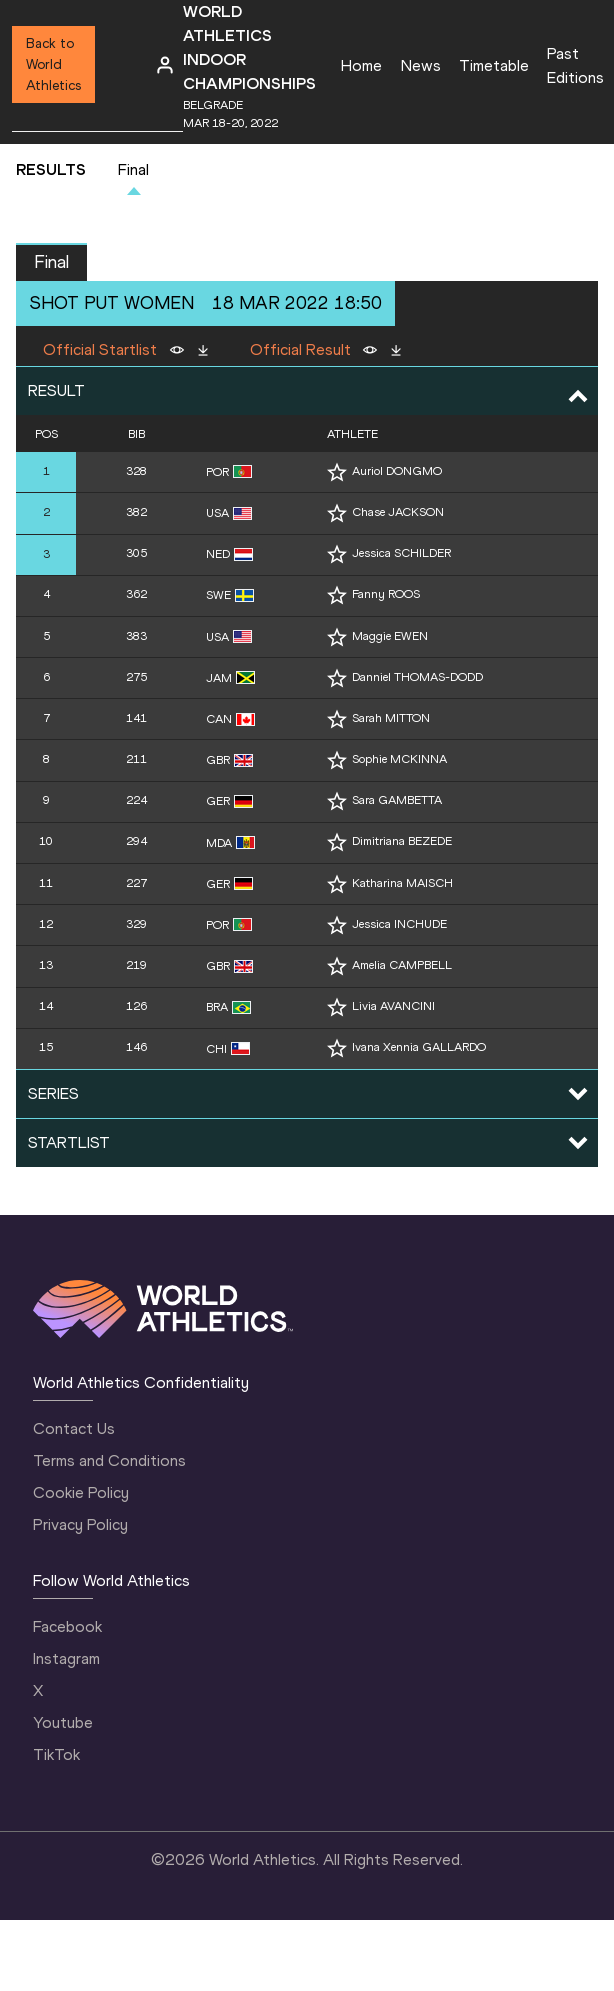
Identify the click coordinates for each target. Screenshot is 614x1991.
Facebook (67, 1626)
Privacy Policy (80, 1524)
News (421, 65)
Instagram (66, 1658)
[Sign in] (165, 65)
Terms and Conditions (109, 1460)
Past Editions (575, 65)
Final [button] (51, 262)
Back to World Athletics (53, 64)
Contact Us (74, 1428)
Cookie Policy (81, 1492)
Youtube (63, 1722)
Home (361, 65)
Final (133, 169)
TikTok (56, 1754)
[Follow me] (337, 472)
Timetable (494, 65)
